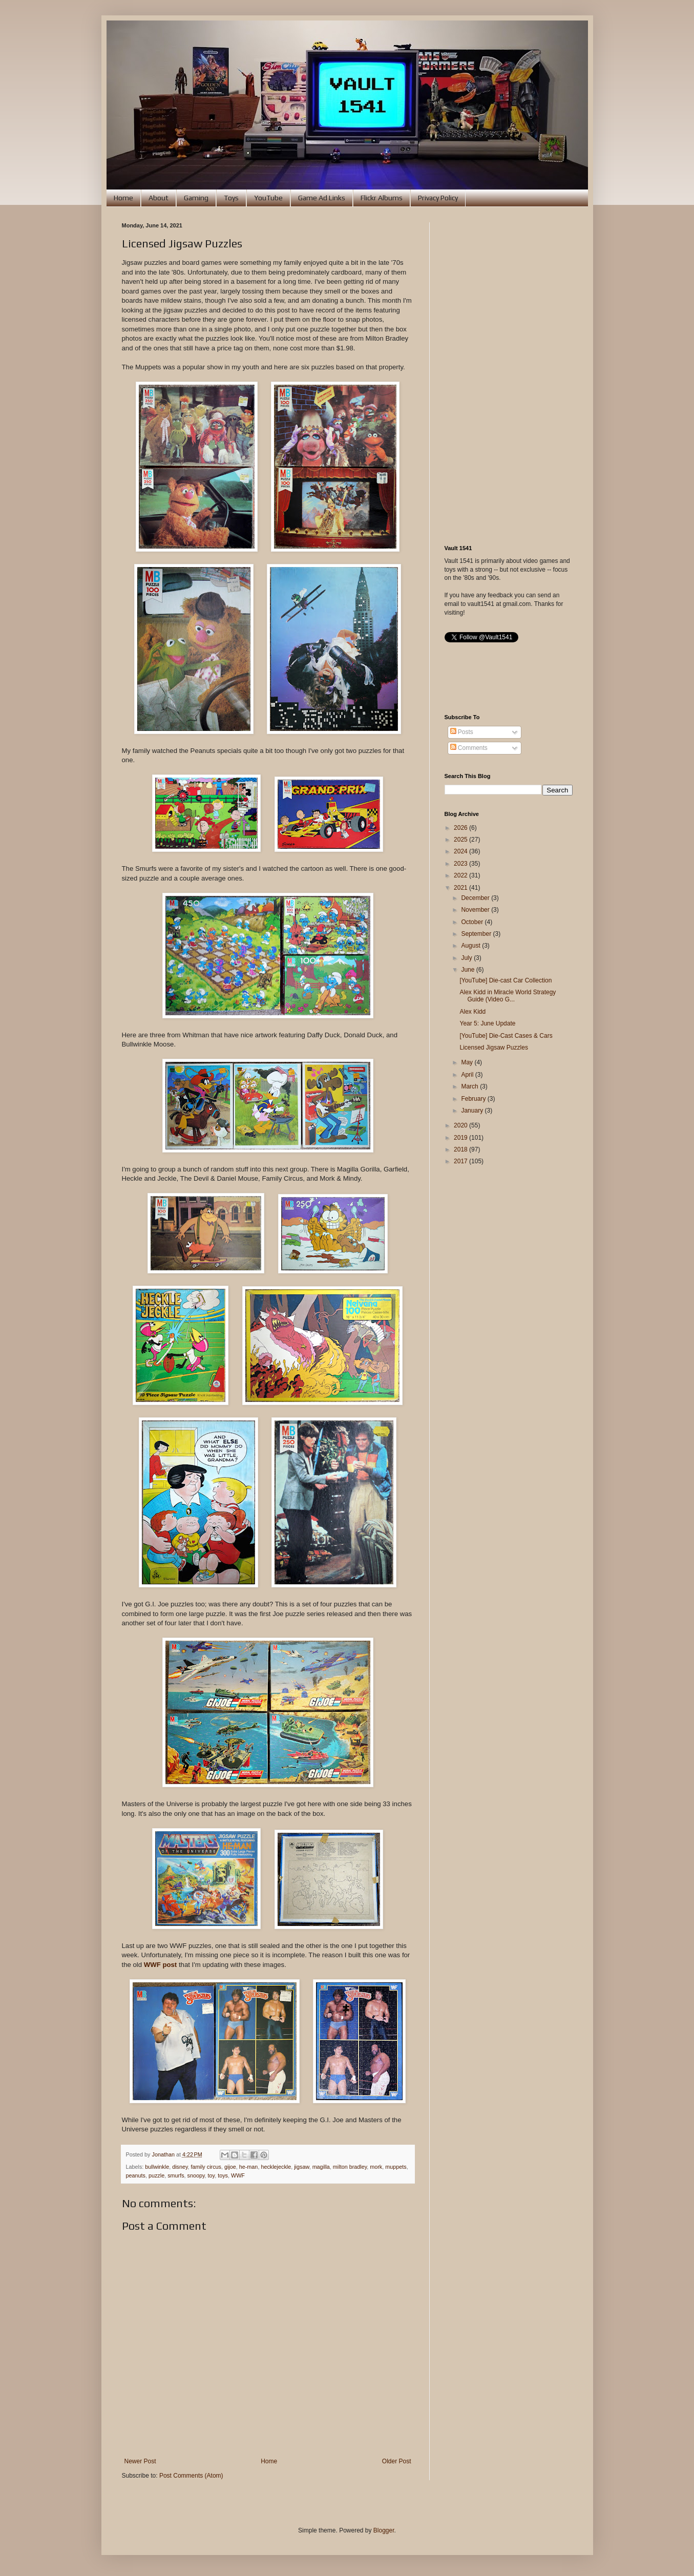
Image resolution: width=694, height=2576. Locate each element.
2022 (461, 875)
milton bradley (350, 2167)
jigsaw (301, 2167)
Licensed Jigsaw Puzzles (493, 1047)
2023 (461, 863)
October (473, 922)
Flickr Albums (382, 198)
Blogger (383, 2530)
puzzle (156, 2175)
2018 (461, 1149)
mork (376, 2167)
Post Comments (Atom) (191, 2475)
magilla (321, 2167)
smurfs (175, 2175)
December (476, 898)
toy (211, 2175)
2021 (461, 887)
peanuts (135, 2175)
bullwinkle (157, 2167)
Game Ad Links (321, 198)
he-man (248, 2167)
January (473, 1110)
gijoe (230, 2167)
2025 (461, 839)
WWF (238, 2175)
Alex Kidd (472, 1011)
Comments (469, 747)
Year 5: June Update (487, 1023)
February (474, 1098)
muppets (395, 2167)
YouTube (268, 198)
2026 (461, 827)
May (467, 1062)
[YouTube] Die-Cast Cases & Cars (505, 1035)
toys (223, 2175)
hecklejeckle (276, 2167)
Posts (461, 732)
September (477, 933)
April (468, 1074)
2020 (461, 1125)
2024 (461, 851)
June (468, 969)
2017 (461, 1161)
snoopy (196, 2175)
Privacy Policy (438, 198)
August (471, 945)
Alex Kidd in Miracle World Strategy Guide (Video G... (507, 996)
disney (179, 2167)
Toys (231, 198)
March (470, 1086)
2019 (461, 1137)
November (476, 909)
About (159, 198)
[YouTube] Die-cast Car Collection (505, 980)
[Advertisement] (509, 376)
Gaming (196, 198)
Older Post (396, 2461)
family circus (206, 2167)
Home (123, 198)
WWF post (160, 1964)
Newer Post (140, 2461)
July (467, 957)
